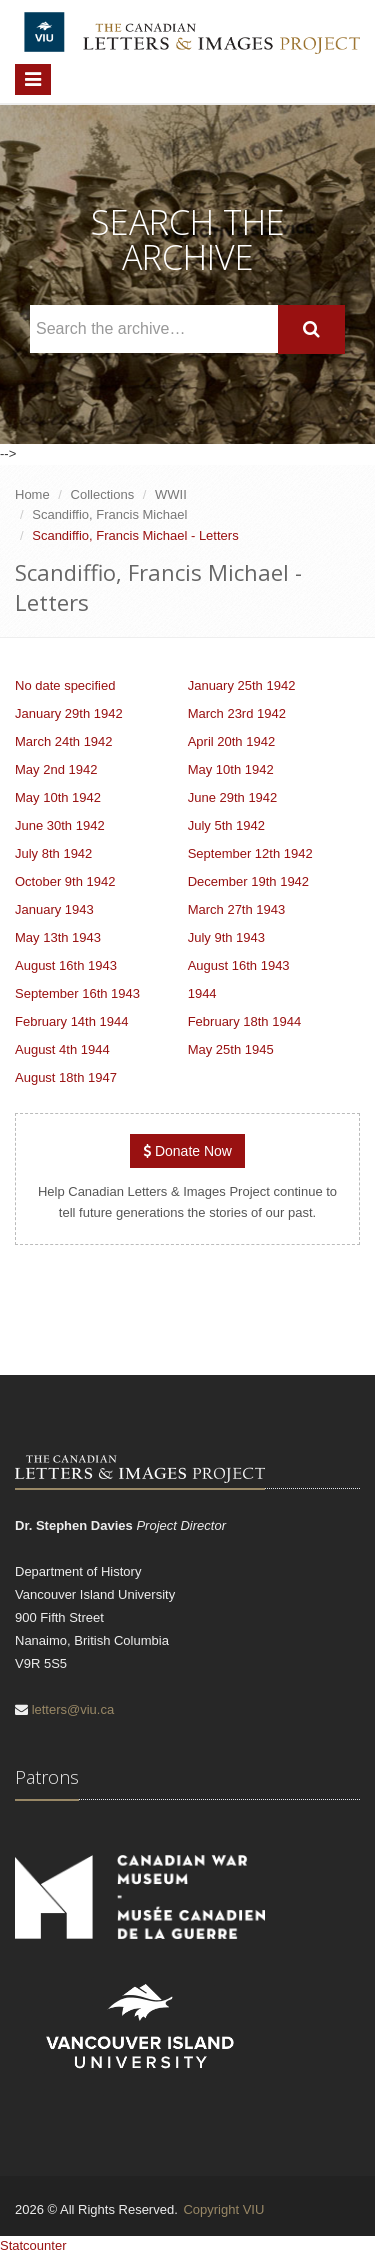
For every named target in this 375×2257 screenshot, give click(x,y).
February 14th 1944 (71, 1021)
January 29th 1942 (69, 713)
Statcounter (33, 2245)
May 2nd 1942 (56, 769)
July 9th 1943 (226, 937)
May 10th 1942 (231, 769)
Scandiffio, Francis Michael (109, 514)
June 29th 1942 (233, 797)
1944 (202, 993)
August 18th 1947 (66, 1077)
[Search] (311, 329)
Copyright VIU (223, 2209)
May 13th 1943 (58, 937)
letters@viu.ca (73, 1709)
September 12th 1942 (250, 853)
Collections (103, 494)
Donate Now (187, 1151)
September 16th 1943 (77, 993)
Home (32, 494)
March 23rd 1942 (237, 713)
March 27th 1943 (237, 909)
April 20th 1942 (231, 741)
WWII (171, 494)
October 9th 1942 (65, 881)
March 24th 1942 (64, 741)
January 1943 (54, 909)
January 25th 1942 (242, 685)
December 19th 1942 (248, 881)
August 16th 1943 (66, 965)
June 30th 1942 (60, 825)
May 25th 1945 (231, 1049)
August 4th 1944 (62, 1049)
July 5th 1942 (226, 825)
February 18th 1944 (244, 1021)
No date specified (65, 685)
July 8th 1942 (53, 853)
